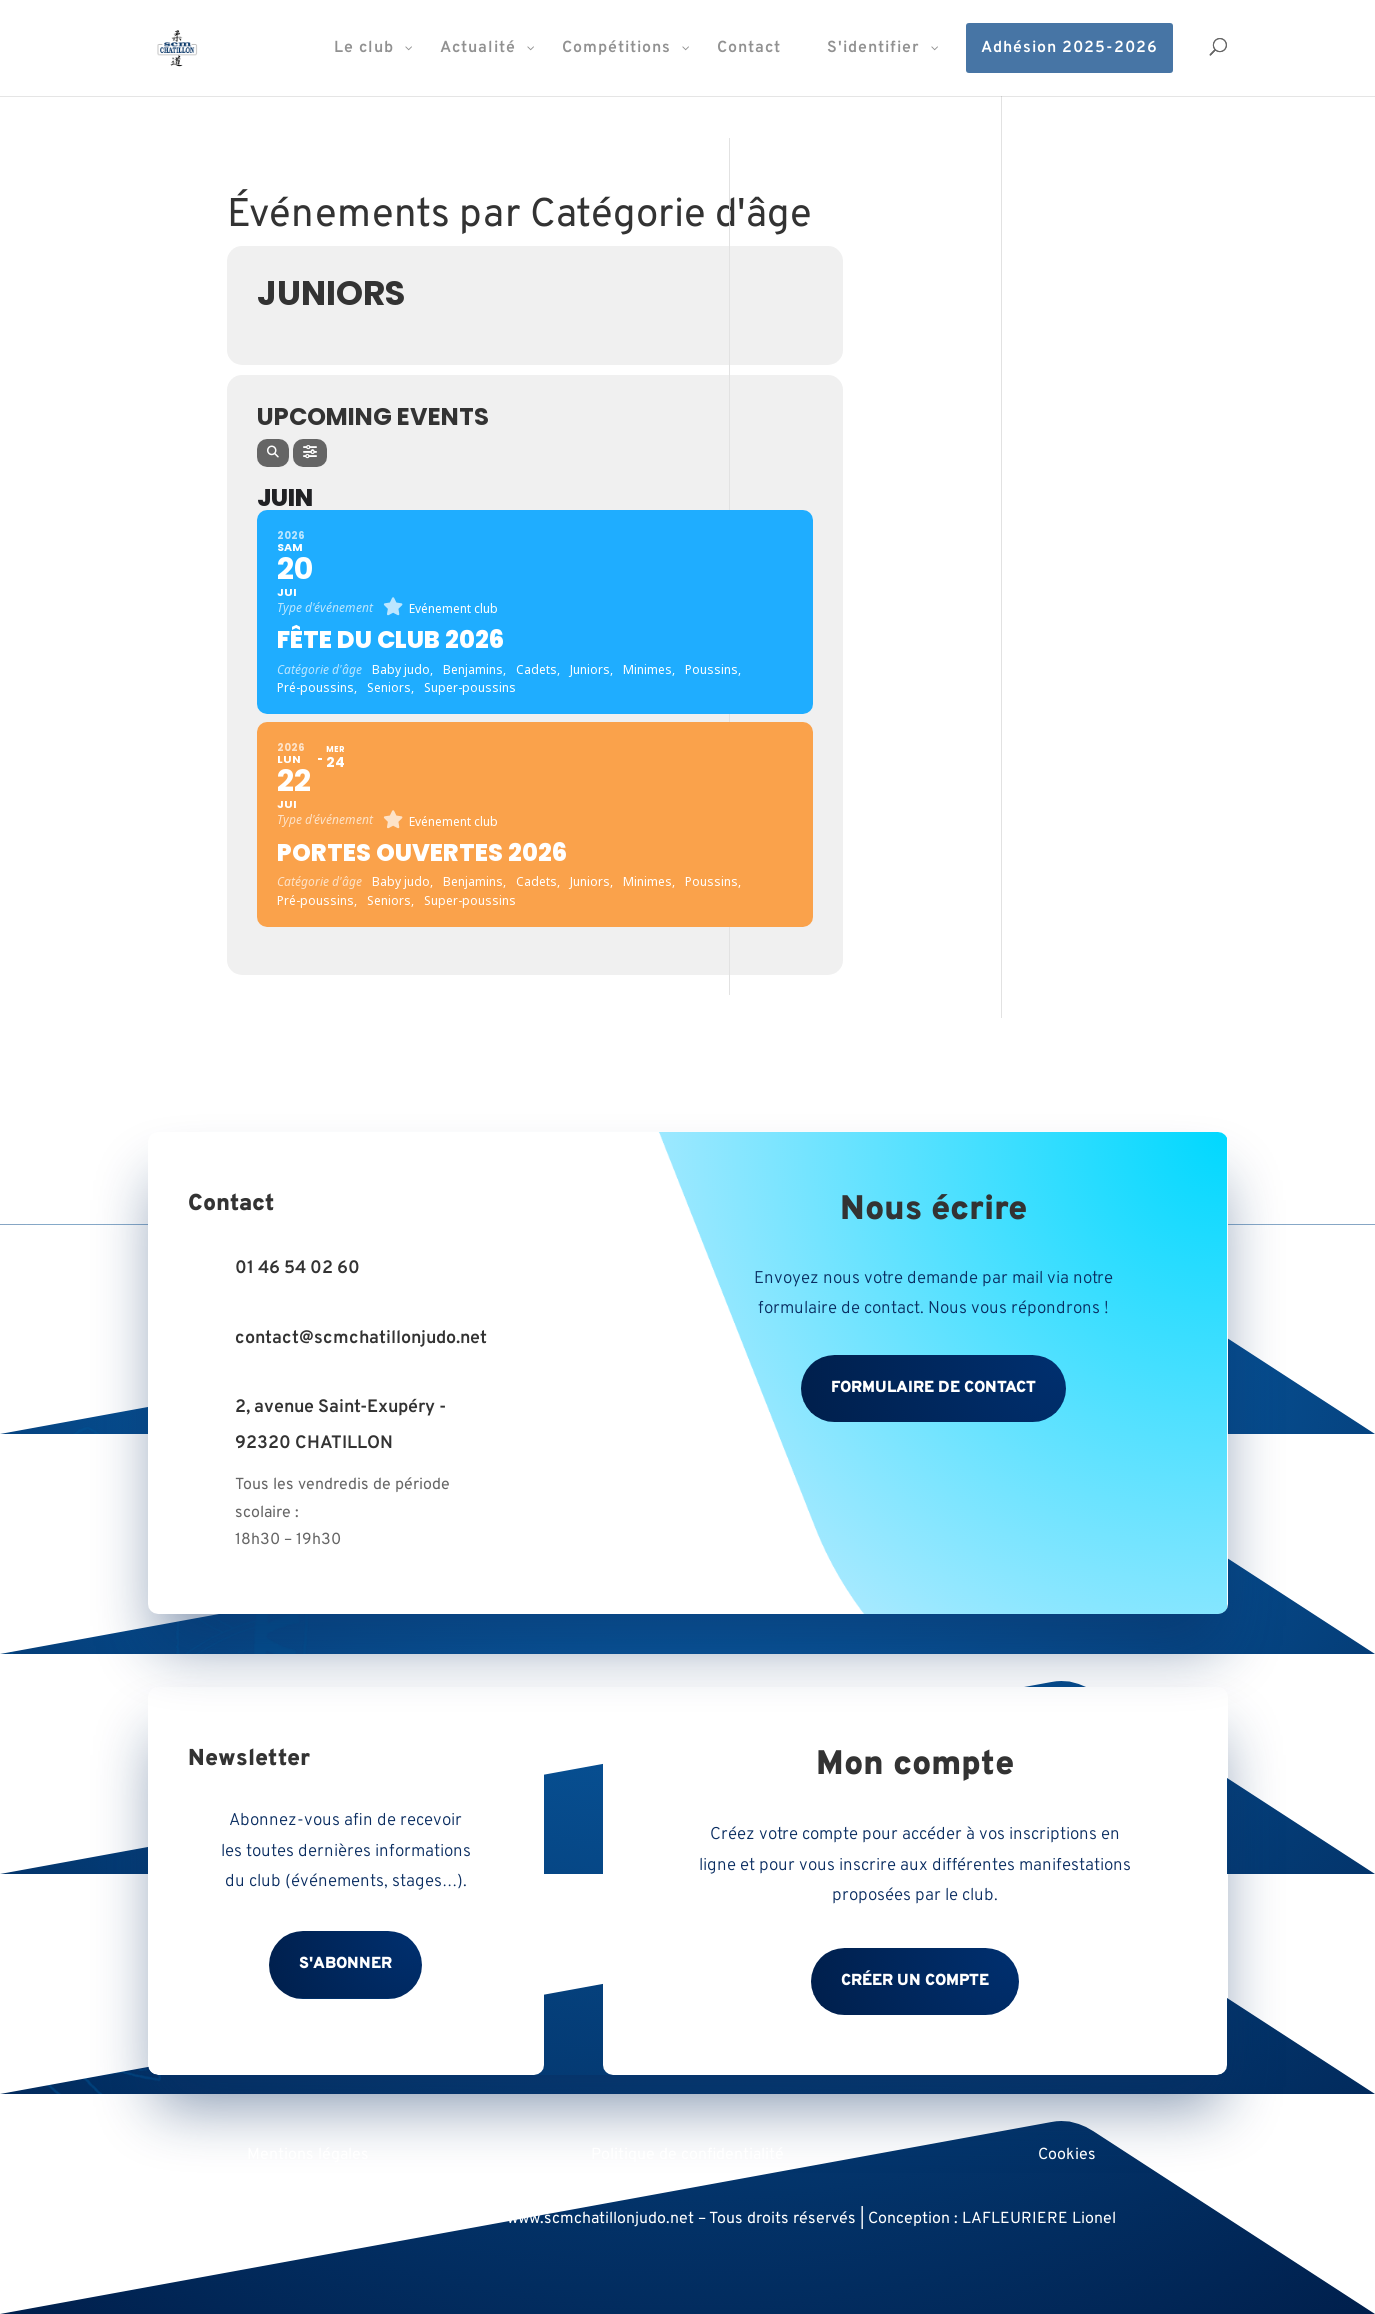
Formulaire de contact (933, 1388)
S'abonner (345, 1964)
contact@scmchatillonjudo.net (361, 1338)
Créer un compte (915, 1981)
